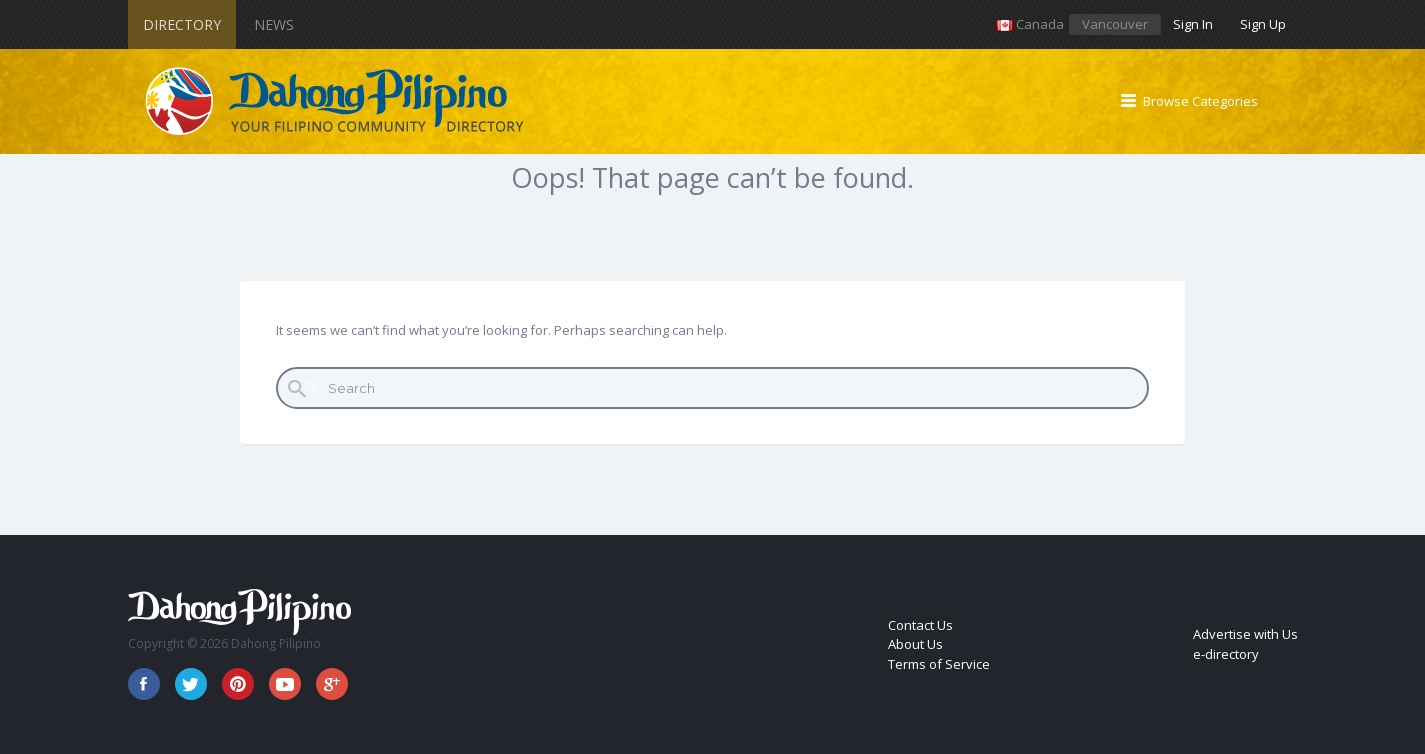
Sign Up (1263, 24)
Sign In (1193, 24)
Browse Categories (1200, 101)
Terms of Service (939, 664)
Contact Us (920, 625)
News (274, 24)
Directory (182, 24)
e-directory (1226, 654)
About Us (915, 644)
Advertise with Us (1245, 634)
